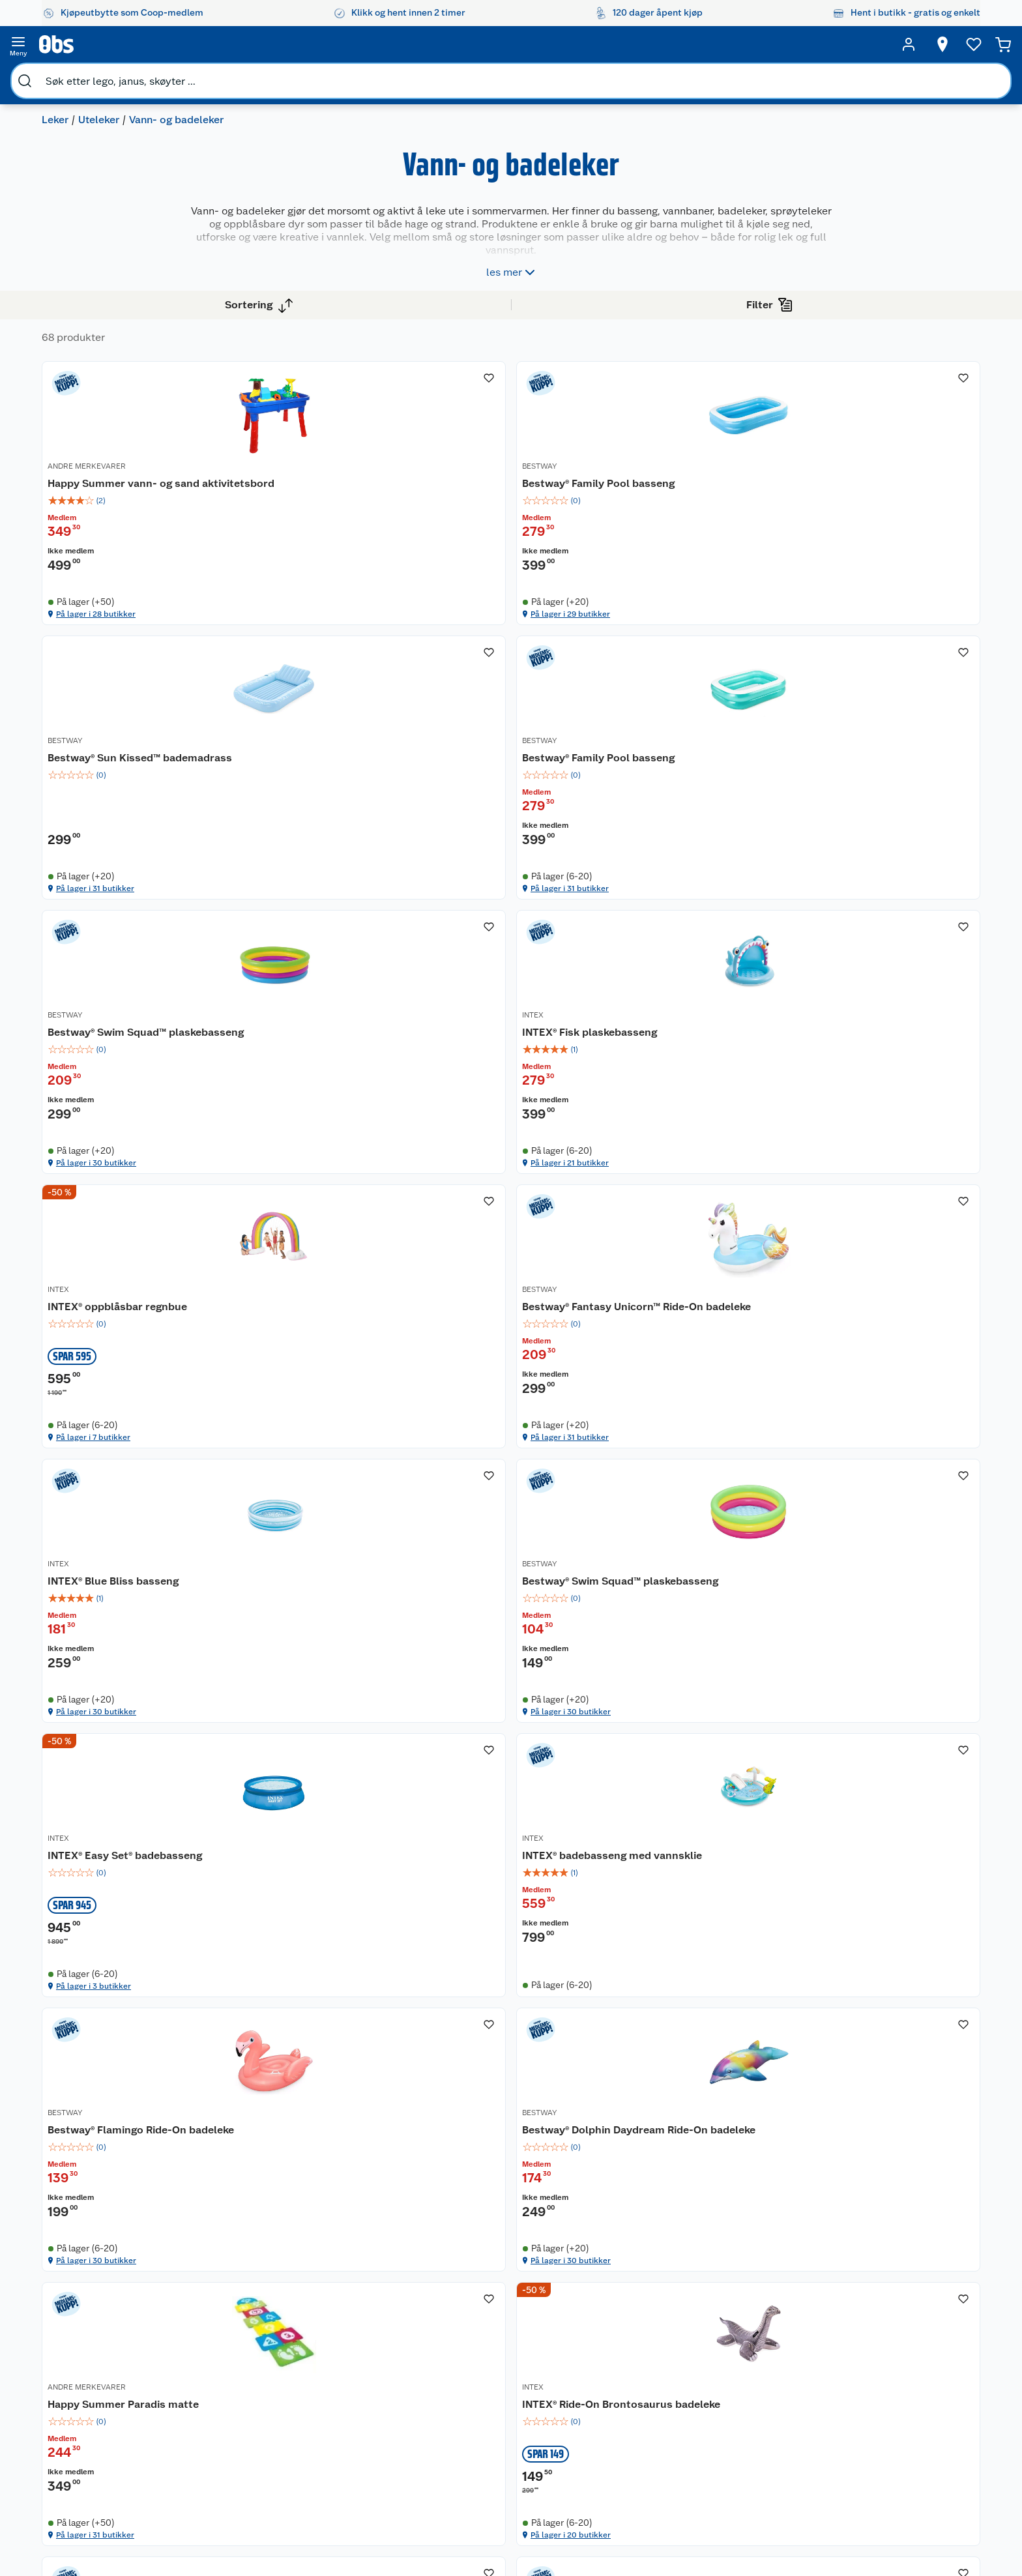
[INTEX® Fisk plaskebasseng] (524, 845)
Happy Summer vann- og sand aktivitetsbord (340, 487)
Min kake (346, 2412)
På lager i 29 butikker (503, 641)
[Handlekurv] (936, 44)
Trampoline (606, 2296)
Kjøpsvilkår (223, 2445)
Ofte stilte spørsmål (242, 2363)
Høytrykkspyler (614, 2374)
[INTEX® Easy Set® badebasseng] (709, 1209)
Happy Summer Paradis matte (708, 1570)
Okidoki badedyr (858, 1934)
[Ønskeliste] (846, 44)
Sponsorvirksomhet (114, 2462)
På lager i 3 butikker (684, 1368)
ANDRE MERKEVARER (303, 465)
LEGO (594, 2357)
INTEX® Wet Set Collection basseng (514, 1941)
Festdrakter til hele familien (495, 2302)
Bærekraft (94, 2396)
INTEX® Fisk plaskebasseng (515, 844)
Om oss (88, 2296)
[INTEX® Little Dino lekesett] (709, 1935)
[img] (340, 511)
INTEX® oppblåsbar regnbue (702, 844)
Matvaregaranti (358, 2363)
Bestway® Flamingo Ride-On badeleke (333, 1577)
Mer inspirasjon (487, 2391)
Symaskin (602, 2407)
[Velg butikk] (747, 44)
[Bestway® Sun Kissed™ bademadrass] (709, 482)
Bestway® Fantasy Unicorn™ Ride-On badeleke (886, 851)
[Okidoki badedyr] (893, 1935)
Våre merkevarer (107, 2346)
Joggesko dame (615, 2424)
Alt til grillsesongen (496, 2324)
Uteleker (98, 75)
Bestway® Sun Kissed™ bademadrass (689, 487)
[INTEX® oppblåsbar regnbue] (709, 845)
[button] (616, 2154)
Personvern (223, 2462)
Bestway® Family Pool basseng (502, 487)
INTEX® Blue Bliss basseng (329, 1207)
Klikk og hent (355, 2346)
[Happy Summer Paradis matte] (709, 1572)
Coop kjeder (99, 2363)
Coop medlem (357, 2312)
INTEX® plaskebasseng (320, 1934)
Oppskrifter (479, 2357)
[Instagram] (536, 2529)
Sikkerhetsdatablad (114, 2412)
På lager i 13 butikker (502, 2095)
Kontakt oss (225, 2312)
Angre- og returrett (240, 2329)
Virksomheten (103, 2445)
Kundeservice (228, 2296)
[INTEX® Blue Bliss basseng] (340, 1209)
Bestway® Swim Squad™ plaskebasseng (323, 851)
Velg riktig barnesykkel (503, 2340)
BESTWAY (465, 465)
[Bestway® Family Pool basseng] (524, 482)
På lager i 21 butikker (502, 1004)
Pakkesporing (228, 2412)
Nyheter (90, 2312)
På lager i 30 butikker (318, 1004)
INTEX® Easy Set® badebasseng (675, 1214)
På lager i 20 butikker (872, 1732)
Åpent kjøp (350, 2296)
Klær (592, 2391)
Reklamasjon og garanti (249, 2346)
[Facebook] (476, 2529)
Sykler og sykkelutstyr (628, 2340)
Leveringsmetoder (907, 2369)
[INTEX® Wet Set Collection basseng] (524, 1935)
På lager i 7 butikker (684, 1004)
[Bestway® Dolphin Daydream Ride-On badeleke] (524, 1572)
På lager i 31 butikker (686, 641)
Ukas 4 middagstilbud (501, 2374)
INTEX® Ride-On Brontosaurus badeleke (892, 1577)
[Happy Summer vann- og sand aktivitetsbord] (340, 482)
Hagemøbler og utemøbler (614, 2318)
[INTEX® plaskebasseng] (340, 1935)
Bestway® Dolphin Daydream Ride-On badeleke (519, 1577)
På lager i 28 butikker (318, 641)
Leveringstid (227, 2496)
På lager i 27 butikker (871, 2095)
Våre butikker (101, 2329)
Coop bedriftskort (365, 2396)
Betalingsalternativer (244, 2379)
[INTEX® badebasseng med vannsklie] (893, 1209)
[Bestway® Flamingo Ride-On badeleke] (340, 1572)
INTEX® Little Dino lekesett (699, 1934)
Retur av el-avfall (362, 2329)
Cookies (217, 2479)
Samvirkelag (98, 2429)
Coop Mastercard (363, 2379)
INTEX (459, 828)
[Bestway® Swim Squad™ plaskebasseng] (340, 845)
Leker (55, 75)
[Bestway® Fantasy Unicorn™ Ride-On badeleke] (893, 845)
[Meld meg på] (906, 2322)
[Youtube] (506, 2529)
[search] (176, 44)
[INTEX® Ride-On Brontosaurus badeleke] (893, 1572)
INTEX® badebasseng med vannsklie (881, 1214)
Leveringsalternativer (245, 2396)
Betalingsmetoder (748, 2369)
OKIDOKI (833, 1919)
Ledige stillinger (107, 2379)
